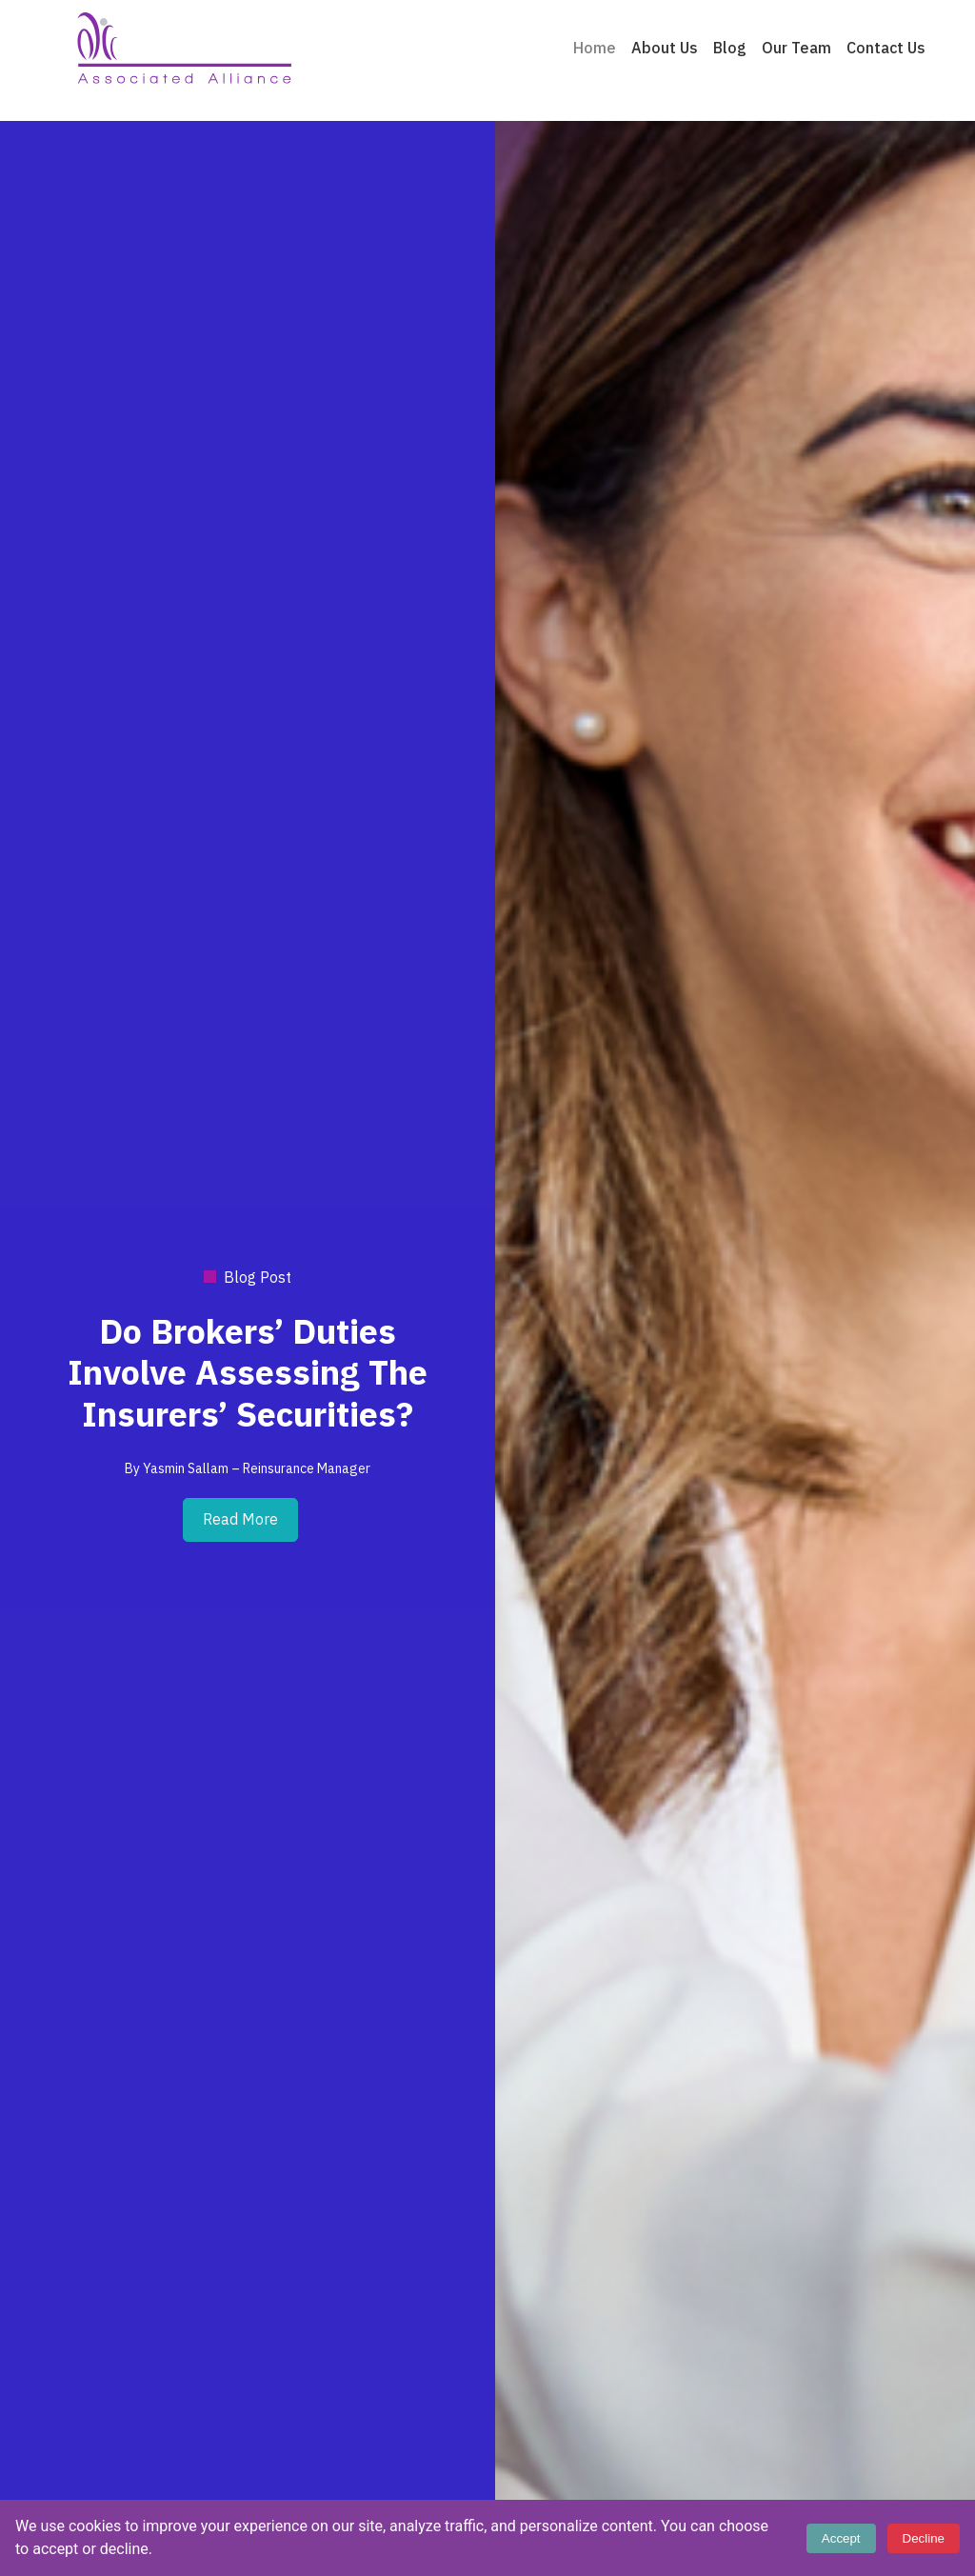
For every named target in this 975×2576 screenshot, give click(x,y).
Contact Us (885, 48)
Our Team (796, 48)
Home (594, 48)
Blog (729, 48)
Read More (240, 1519)
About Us (664, 48)
